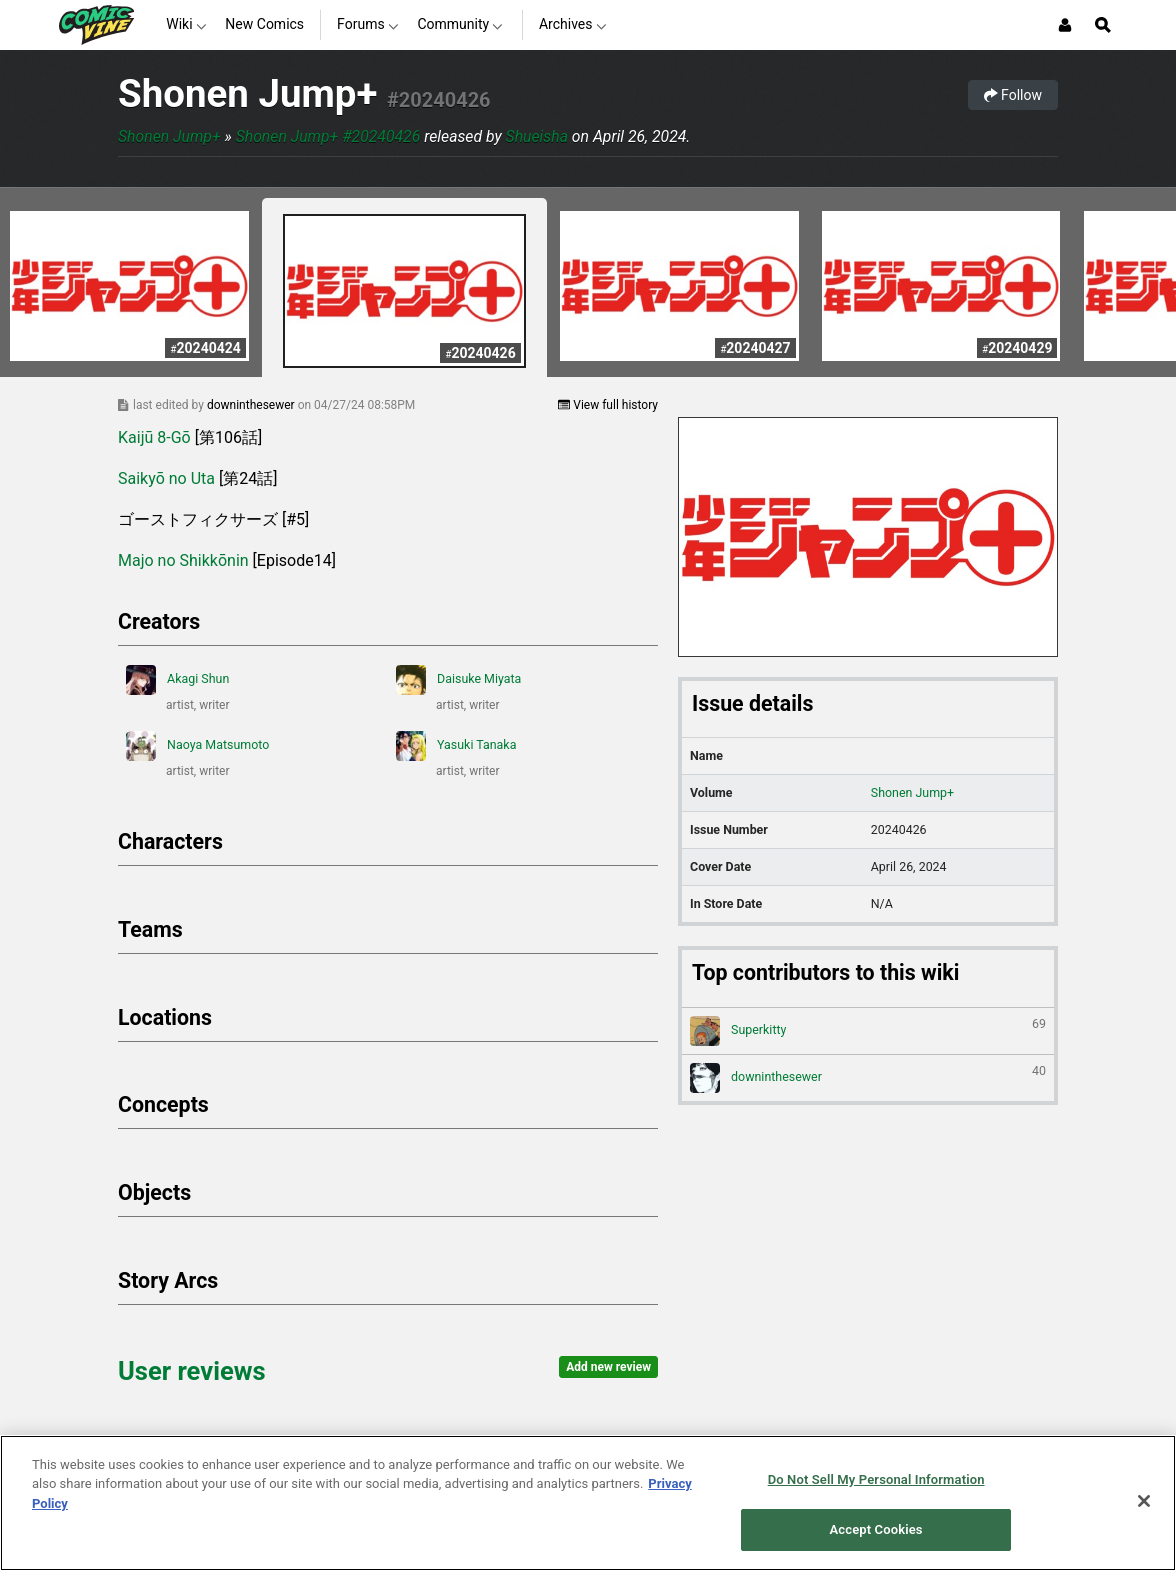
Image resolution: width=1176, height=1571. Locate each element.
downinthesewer (252, 405)
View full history (608, 405)
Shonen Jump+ (247, 93)
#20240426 (439, 100)
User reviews (192, 1371)
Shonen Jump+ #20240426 (328, 136)
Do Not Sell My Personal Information (876, 1479)
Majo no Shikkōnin (183, 560)
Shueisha (537, 136)
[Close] (1144, 1501)
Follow (1013, 95)
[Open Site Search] (1103, 25)
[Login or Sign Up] (1065, 25)
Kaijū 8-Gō (154, 437)
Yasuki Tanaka (456, 746)
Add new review (608, 1367)
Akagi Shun (177, 680)
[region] (588, 1503)
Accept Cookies (876, 1529)
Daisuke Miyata (458, 680)
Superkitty (868, 1031)
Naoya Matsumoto (197, 746)
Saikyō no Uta (166, 478)
